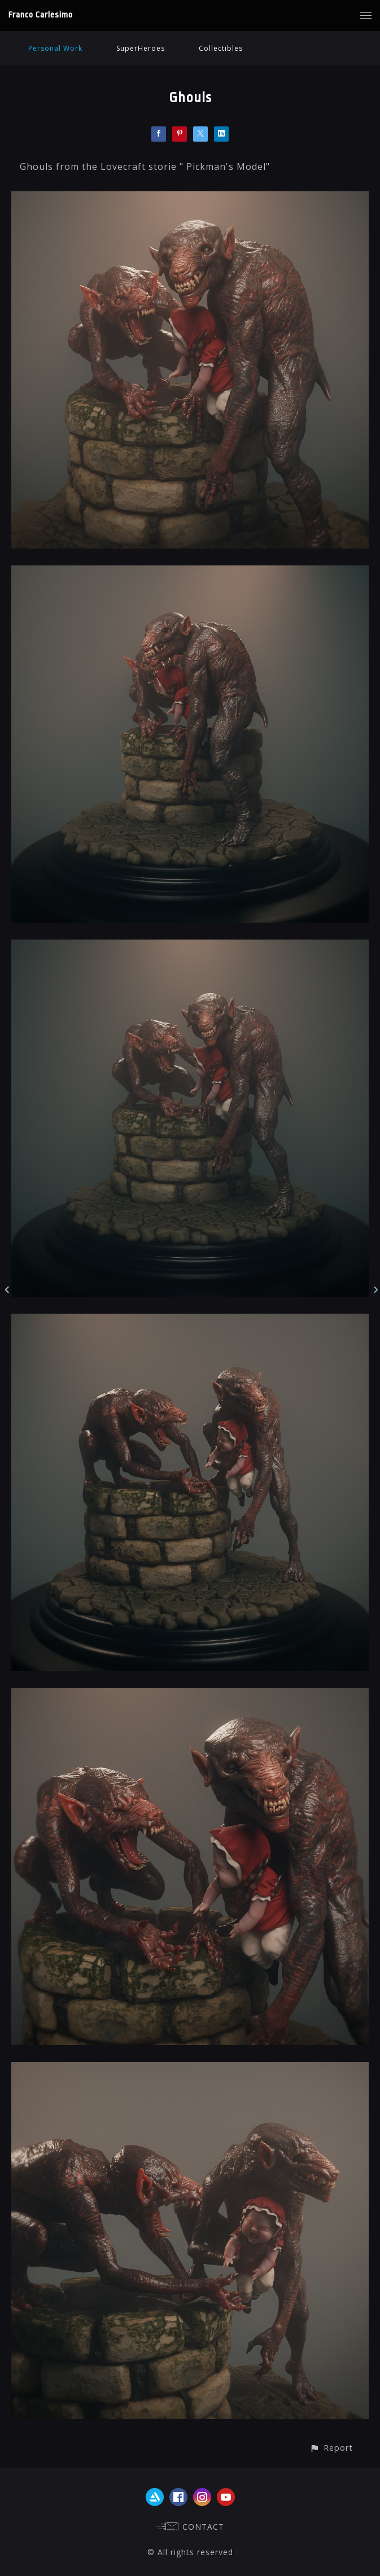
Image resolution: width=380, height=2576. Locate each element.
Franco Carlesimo (40, 15)
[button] (331, 2447)
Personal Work (55, 48)
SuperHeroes (140, 48)
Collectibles (221, 48)
